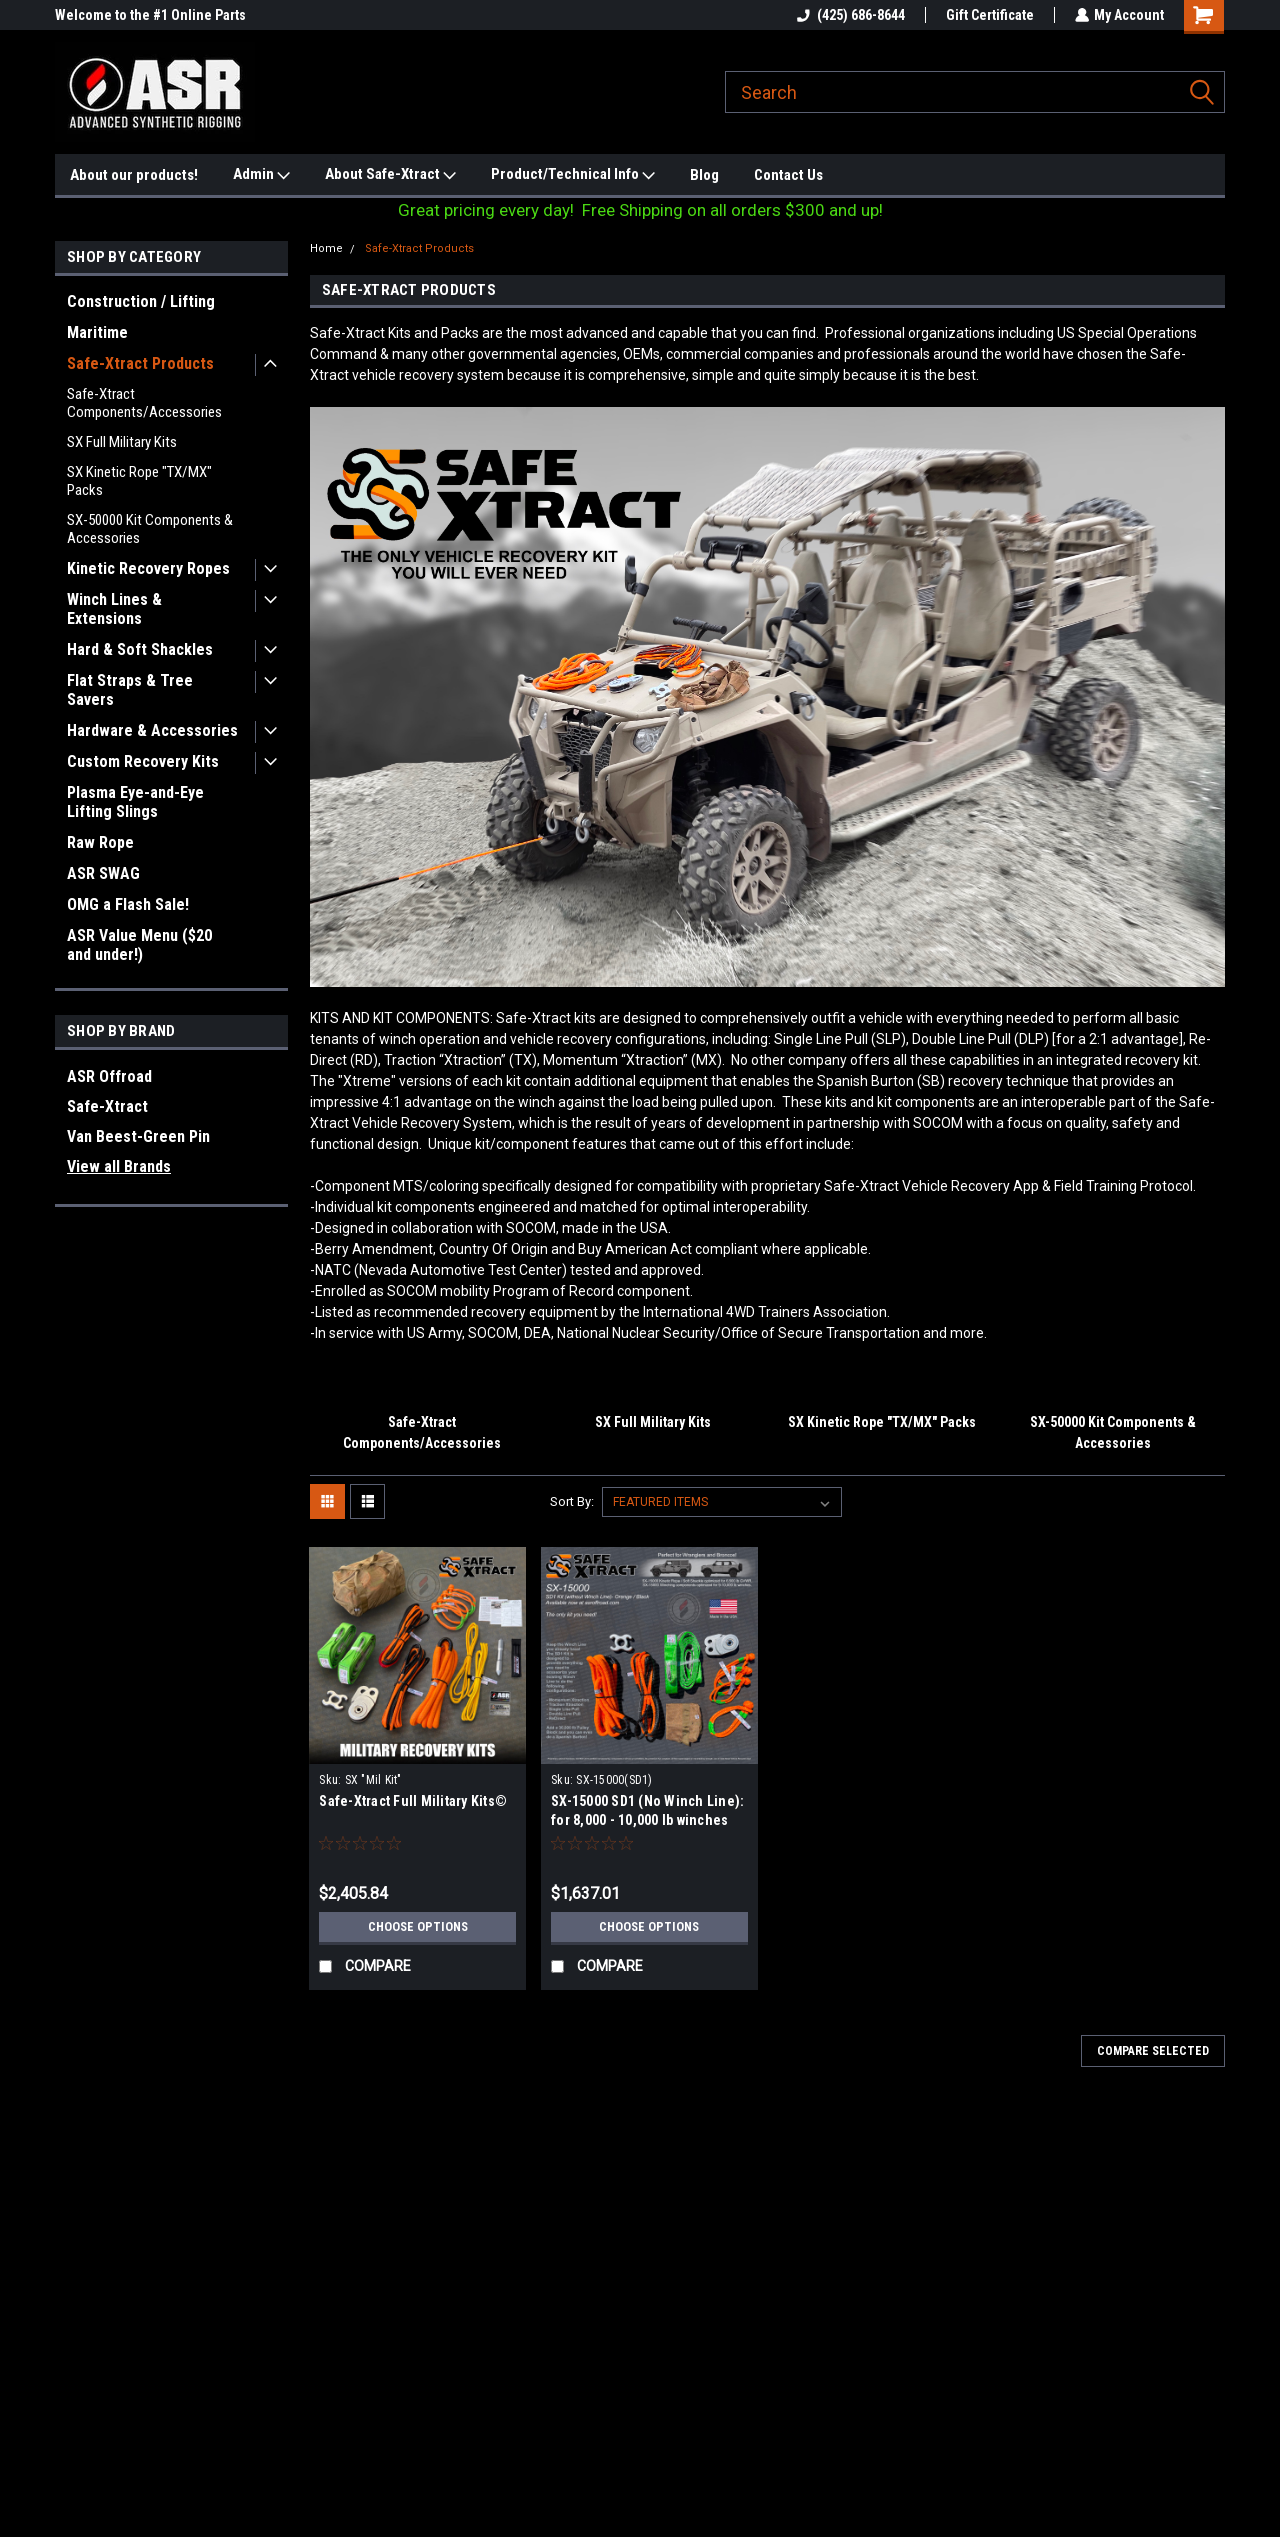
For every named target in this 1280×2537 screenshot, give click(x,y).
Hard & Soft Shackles (140, 649)
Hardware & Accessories (152, 730)
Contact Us (788, 175)
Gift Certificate (989, 15)
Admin (261, 175)
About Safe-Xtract (390, 175)
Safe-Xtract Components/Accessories (144, 403)
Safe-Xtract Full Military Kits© (413, 1801)
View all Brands (119, 1166)
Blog (704, 175)
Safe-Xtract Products (140, 363)
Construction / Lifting (141, 301)
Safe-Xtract (107, 1106)
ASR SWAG (103, 873)
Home (326, 248)
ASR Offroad (109, 1076)
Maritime (97, 332)
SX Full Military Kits (122, 442)
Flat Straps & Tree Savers (130, 690)
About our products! (134, 175)
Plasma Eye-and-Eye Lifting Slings (135, 802)
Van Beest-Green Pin (138, 1136)
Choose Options (418, 1927)
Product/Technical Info (573, 175)
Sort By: (572, 1501)
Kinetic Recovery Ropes (148, 568)
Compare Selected (1153, 2051)
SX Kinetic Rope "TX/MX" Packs (139, 481)
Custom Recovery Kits (143, 761)
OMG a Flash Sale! (128, 904)
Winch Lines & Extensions (114, 609)
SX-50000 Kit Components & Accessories (150, 529)
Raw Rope (100, 842)
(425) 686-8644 (850, 15)
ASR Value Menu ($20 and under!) (139, 945)
